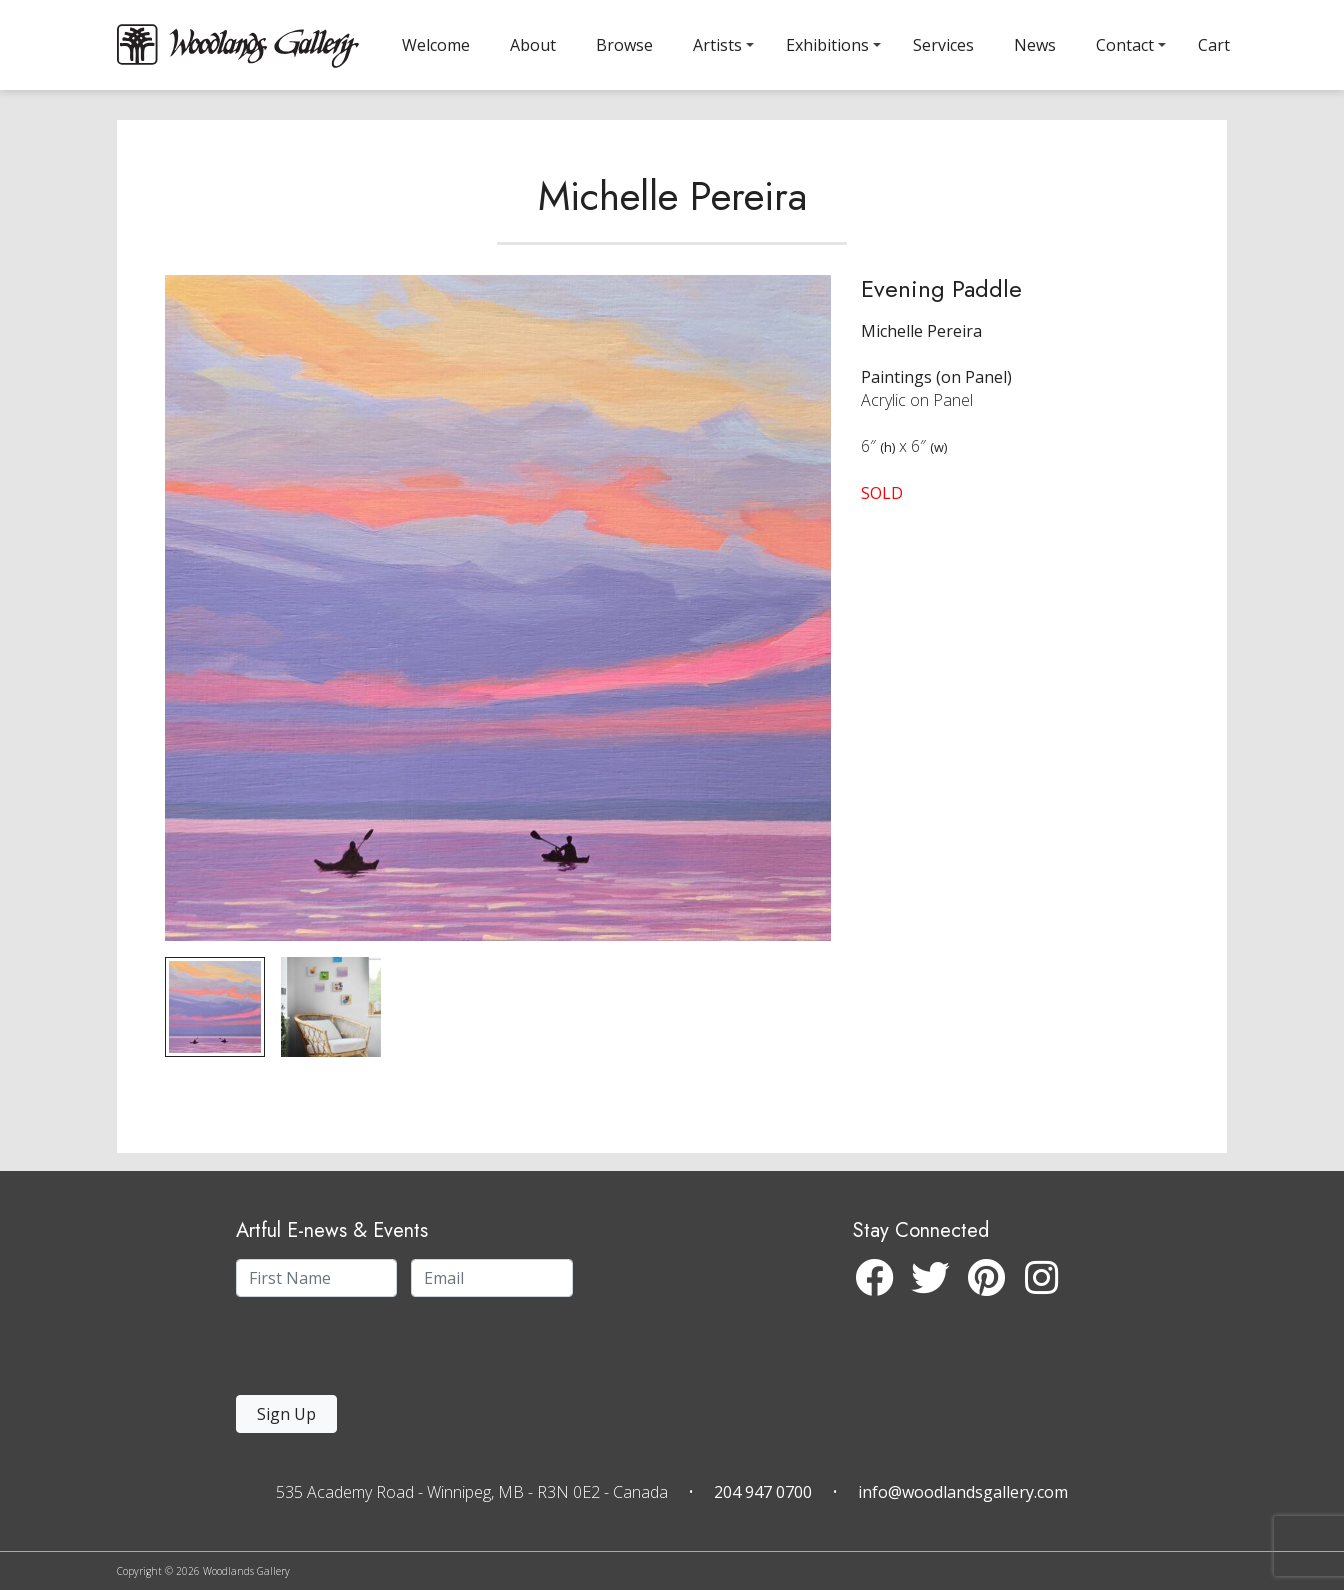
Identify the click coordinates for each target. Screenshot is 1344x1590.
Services (943, 45)
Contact (1125, 45)
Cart (1214, 45)
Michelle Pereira (672, 214)
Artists (717, 45)
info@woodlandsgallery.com (963, 1492)
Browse (624, 45)
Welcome (436, 45)
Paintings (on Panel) (936, 395)
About (533, 45)
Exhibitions (827, 45)
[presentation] (359, 1351)
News (1035, 45)
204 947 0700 (763, 1492)
